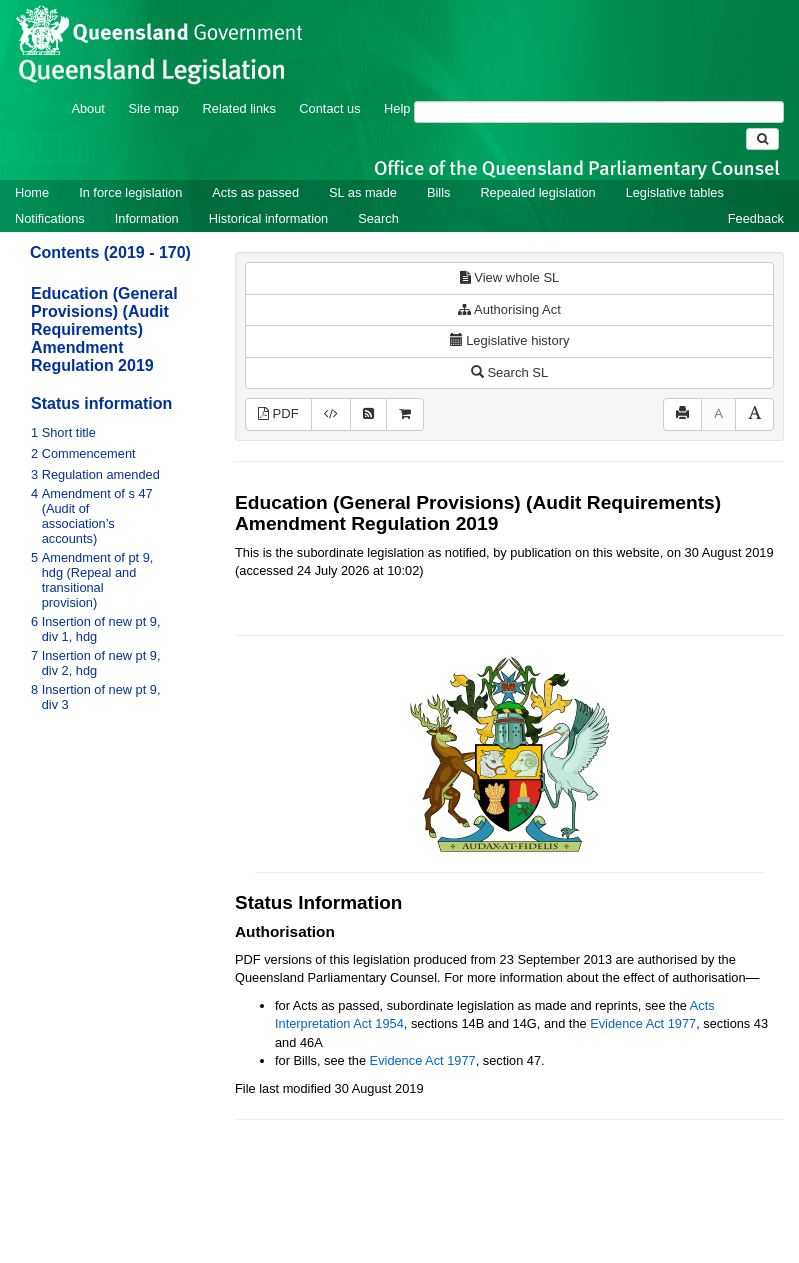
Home (32, 192)
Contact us (329, 108)
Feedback (756, 218)
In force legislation (130, 192)
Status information (101, 403)
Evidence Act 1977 (643, 1023)
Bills (438, 192)
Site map (153, 108)
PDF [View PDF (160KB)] (278, 413)
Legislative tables (675, 192)
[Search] (599, 112)
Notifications (50, 218)
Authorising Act (509, 309)
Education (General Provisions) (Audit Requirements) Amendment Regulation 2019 (104, 329)
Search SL (509, 372)
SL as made (363, 192)
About (87, 108)
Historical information (268, 218)
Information (147, 218)
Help (397, 108)
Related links (239, 108)
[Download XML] (331, 414)
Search (378, 218)
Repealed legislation (537, 192)
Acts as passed (255, 192)
